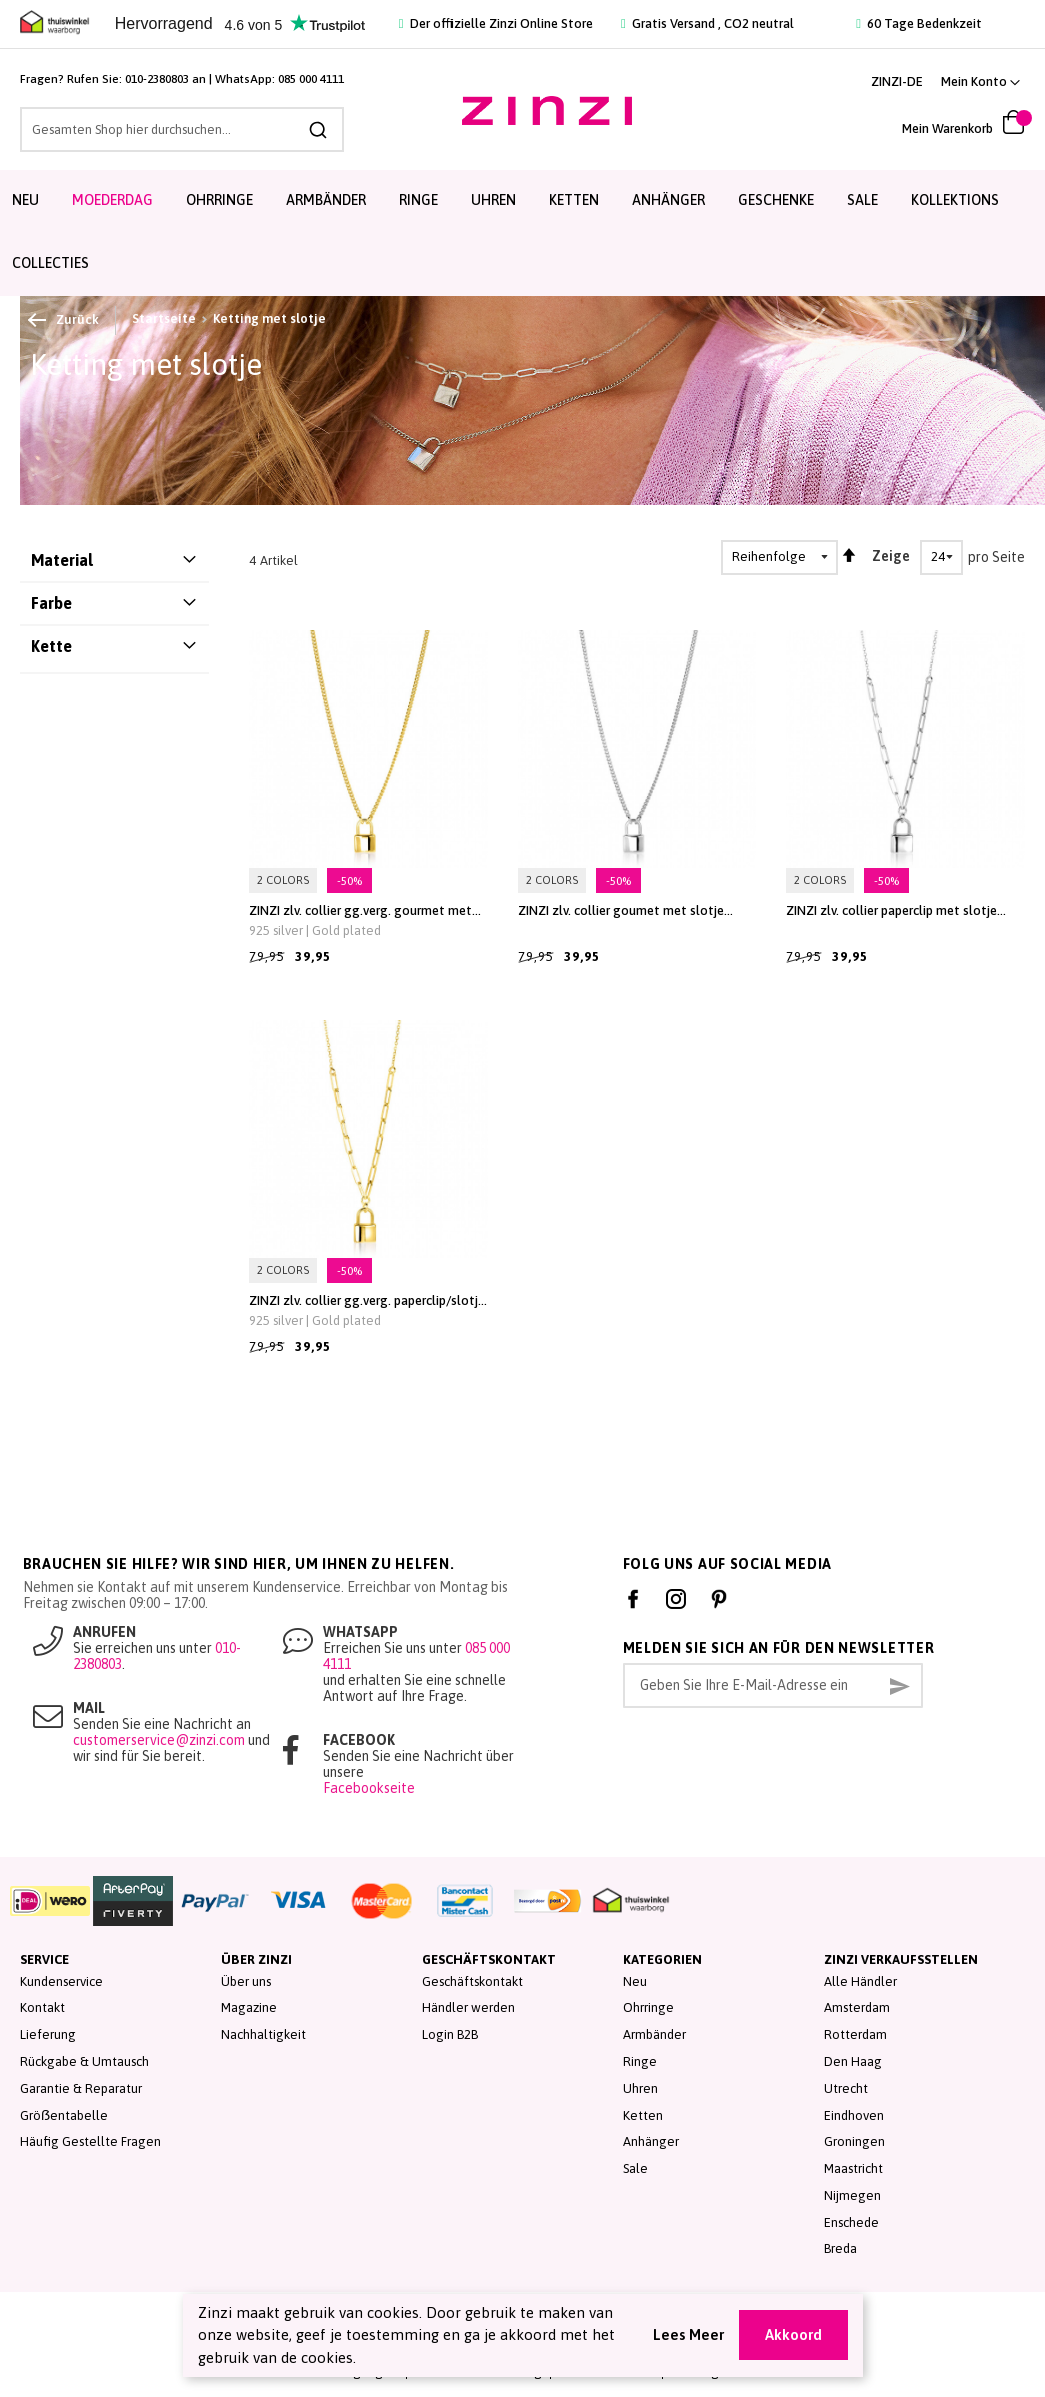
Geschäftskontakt (472, 1981)
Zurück (64, 320)
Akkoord (793, 2334)
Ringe (640, 2061)
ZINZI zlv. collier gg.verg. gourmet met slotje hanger (360, 911)
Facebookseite (369, 1788)
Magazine (249, 2007)
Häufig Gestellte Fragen (90, 2141)
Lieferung (48, 2034)
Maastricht (853, 2168)
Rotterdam (855, 2034)
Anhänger (651, 2141)
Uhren (640, 2088)
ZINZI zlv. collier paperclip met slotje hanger (891, 911)
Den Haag (853, 2061)
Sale (635, 2168)
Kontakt (42, 2007)
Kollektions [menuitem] (955, 200)
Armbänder (654, 2034)
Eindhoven (854, 2115)
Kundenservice (61, 1981)
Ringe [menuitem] (418, 200)
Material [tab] (62, 560)
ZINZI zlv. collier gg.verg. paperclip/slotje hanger (367, 1301)
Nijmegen (852, 2195)
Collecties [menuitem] (50, 263)
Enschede (851, 2222)
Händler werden (468, 2007)
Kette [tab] (51, 646)
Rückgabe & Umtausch (84, 2061)
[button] (980, 81)
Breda (840, 2248)
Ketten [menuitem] (574, 200)
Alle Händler (860, 1981)
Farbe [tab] (51, 603)
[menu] (522, 233)
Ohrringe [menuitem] (219, 200)
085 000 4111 (311, 79)
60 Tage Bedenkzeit (919, 23)
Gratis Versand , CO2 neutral (707, 23)
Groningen (854, 2141)
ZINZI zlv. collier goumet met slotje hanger (621, 911)
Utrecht (846, 2088)
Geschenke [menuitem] (776, 200)
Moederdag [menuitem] (112, 200)
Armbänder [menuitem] (326, 200)
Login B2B (450, 2034)
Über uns (246, 1981)
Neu (635, 1981)
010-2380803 (157, 79)
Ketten (643, 2115)
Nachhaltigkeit (263, 2034)
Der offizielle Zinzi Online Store (496, 23)
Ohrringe (648, 2007)
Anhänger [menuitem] (668, 200)
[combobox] (182, 129)
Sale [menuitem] (862, 200)
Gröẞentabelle (64, 2115)
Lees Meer (688, 2334)
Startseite (164, 318)
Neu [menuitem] (25, 200)
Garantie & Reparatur (81, 2088)
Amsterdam (857, 2007)
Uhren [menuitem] (493, 200)
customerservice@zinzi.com (159, 1740)
